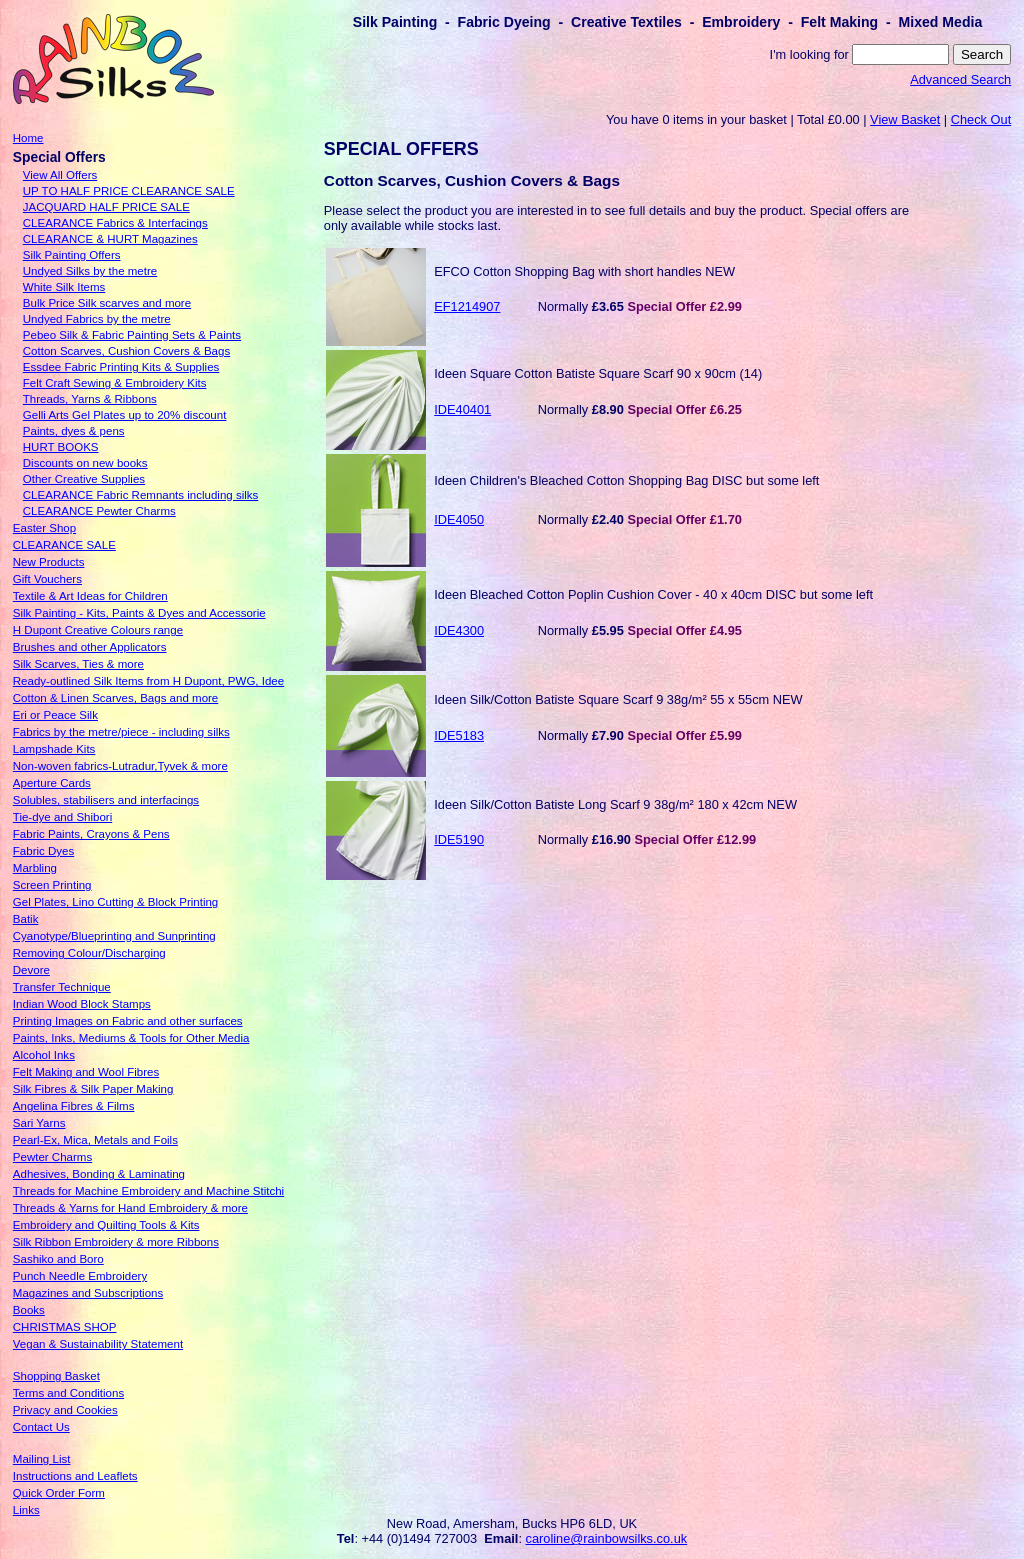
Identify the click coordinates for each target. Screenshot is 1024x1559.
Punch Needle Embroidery (80, 1276)
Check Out (981, 119)
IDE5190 (459, 839)
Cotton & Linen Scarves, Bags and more (115, 698)
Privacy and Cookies (65, 1410)
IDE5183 (459, 735)
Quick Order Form (59, 1493)
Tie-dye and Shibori (62, 817)
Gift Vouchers (47, 579)
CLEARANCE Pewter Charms (99, 511)
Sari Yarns (39, 1123)
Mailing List (42, 1459)
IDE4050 (459, 519)
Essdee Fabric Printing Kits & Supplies (121, 367)
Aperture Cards (52, 783)
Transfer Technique (62, 987)
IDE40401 (462, 409)
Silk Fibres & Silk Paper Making (93, 1089)
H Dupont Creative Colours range (98, 630)
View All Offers (60, 175)
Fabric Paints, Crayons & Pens (91, 834)
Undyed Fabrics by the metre (97, 319)
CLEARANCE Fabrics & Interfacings (115, 223)
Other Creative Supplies (84, 479)
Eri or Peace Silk (55, 715)
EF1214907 (467, 306)
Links (26, 1510)
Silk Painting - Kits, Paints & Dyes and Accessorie (139, 613)
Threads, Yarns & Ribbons (90, 399)
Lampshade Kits (54, 749)
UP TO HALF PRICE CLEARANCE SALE (129, 191)
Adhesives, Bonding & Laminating (99, 1174)
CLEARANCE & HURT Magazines (110, 239)
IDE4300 (459, 630)
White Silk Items (64, 287)
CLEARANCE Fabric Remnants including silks (141, 495)
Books (29, 1310)
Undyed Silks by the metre (90, 271)
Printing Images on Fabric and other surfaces (128, 1021)
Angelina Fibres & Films (74, 1106)
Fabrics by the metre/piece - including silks (121, 732)
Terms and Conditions (68, 1393)
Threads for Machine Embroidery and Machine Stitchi (148, 1191)
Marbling (35, 868)
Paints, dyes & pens (74, 431)
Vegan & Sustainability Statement (98, 1344)
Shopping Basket (56, 1376)
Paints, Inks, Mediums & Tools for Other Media (131, 1038)
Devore (31, 970)
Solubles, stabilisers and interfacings (106, 800)
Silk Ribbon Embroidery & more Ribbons (116, 1242)
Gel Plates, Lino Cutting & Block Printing (115, 902)
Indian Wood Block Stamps (82, 1004)
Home (28, 138)
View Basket (905, 119)
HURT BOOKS (61, 447)
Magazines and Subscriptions (88, 1293)
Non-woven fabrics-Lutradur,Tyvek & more (120, 766)
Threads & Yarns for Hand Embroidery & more (130, 1208)
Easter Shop (44, 528)
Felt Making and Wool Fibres (86, 1072)
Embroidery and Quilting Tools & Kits (106, 1225)
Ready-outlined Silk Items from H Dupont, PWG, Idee (148, 681)
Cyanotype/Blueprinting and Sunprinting (114, 936)
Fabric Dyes (43, 851)
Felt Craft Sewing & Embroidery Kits (115, 383)
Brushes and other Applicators (90, 647)
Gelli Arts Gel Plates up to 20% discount (125, 415)
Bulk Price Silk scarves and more (107, 303)
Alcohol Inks (44, 1055)
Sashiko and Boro (58, 1259)
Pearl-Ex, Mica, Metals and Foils (95, 1140)
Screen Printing (52, 885)
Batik (26, 919)
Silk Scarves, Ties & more (78, 664)
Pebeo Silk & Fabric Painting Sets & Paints (132, 335)
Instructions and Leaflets (75, 1476)
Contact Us (41, 1427)
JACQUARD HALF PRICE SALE (106, 207)
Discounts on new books (85, 463)
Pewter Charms (52, 1157)
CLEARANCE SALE (64, 545)
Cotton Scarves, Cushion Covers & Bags (126, 351)
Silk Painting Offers (72, 255)
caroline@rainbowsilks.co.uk (607, 1538)
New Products (49, 562)
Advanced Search (960, 79)
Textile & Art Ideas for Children (90, 596)
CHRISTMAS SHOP (65, 1327)
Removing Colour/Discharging (89, 953)
